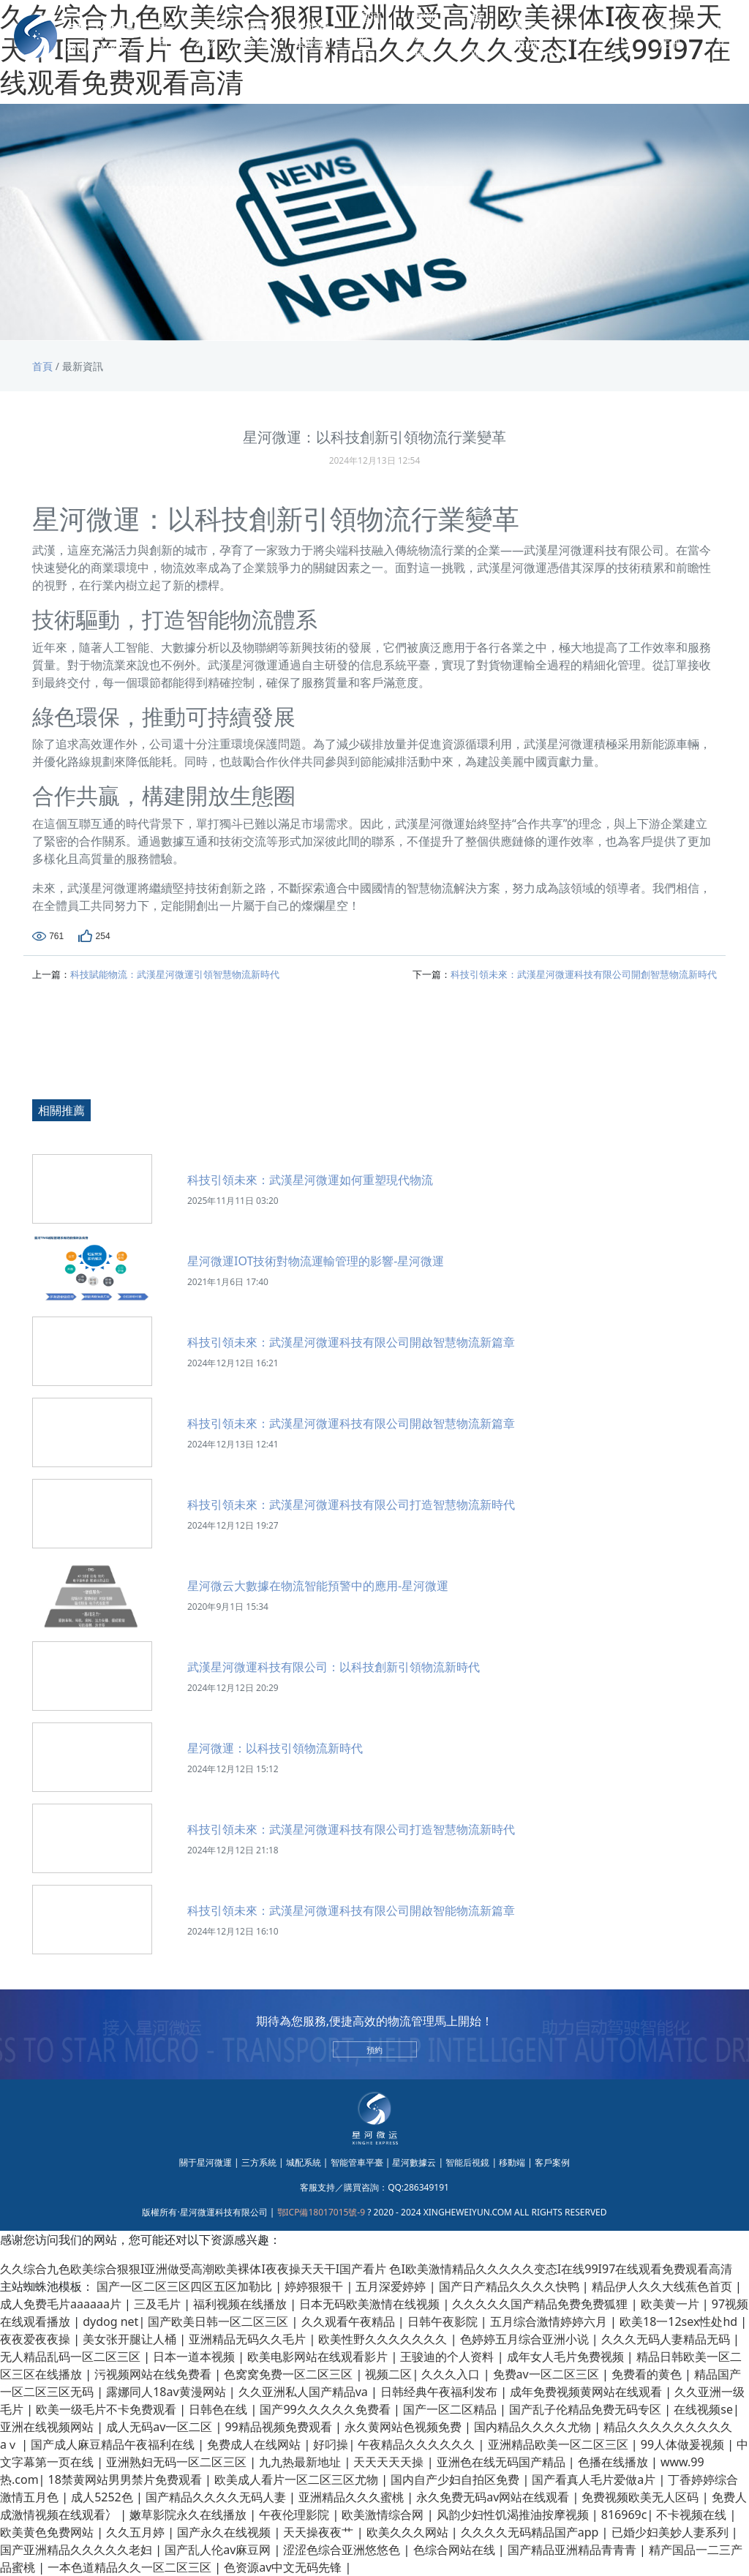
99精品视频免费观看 (279, 2427)
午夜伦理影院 (295, 2515)
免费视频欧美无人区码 (641, 2497)
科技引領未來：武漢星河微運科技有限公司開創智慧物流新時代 (584, 974)
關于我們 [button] (595, 36)
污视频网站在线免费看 (154, 2374)
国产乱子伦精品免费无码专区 (586, 2409)
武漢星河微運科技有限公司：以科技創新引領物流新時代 (333, 1667)
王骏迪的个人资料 (448, 2357)
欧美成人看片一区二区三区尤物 (297, 2479)
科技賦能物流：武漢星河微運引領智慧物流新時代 (174, 974)
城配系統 (256, 36)
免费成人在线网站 (255, 2444)
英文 (721, 36)
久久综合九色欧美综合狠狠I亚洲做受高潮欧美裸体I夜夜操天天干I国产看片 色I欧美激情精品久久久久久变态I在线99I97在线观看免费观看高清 (366, 2269)
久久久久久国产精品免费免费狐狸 (541, 2304)
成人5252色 (103, 2497)
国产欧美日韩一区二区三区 (219, 2321)
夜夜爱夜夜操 (36, 2339)
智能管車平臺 (311, 36)
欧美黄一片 (671, 2304)
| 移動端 (508, 2162)
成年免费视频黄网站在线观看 (587, 2392)
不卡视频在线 (692, 2515)
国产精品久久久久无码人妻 (217, 2497)
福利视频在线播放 (241, 2304)
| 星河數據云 (411, 2162)
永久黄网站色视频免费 (404, 2427)
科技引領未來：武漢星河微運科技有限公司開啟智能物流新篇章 (351, 1910)
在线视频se (703, 2409)
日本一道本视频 (195, 2357)
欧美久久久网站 (408, 2532)
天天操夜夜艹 (319, 2532)
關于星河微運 (205, 2162)
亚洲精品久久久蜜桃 (352, 2497)
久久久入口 (452, 2374)
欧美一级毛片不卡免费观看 (107, 2409)
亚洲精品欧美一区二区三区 (559, 2444)
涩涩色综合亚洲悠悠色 (343, 2550)
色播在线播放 (614, 2462)
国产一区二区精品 (451, 2409)
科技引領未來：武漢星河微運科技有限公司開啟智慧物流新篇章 (351, 1342)
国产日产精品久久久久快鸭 (510, 2286)
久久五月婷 (137, 2532)
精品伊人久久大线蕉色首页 (663, 2286)
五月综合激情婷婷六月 (550, 2321)
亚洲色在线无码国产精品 (502, 2462)
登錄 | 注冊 (674, 36)
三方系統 (205, 36)
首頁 (163, 36)
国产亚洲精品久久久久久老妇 (77, 2550)
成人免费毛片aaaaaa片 (62, 2304)
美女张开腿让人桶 (131, 2339)
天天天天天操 (389, 2462)
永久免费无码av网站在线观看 (494, 2497)
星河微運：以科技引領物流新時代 (275, 1748)
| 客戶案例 (548, 2162)
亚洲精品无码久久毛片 (249, 2339)
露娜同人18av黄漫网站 (167, 2392)
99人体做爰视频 (684, 2444)
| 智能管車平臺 (353, 2162)
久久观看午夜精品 (349, 2321)
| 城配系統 (300, 2162)
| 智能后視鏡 (464, 2162)
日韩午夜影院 (444, 2321)
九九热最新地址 (301, 2462)
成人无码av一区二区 (160, 2427)
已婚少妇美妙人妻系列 (671, 2532)
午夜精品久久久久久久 (418, 2444)
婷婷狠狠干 (315, 2286)
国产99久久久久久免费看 (326, 2409)
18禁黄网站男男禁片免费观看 (126, 2479)
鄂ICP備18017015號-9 (321, 2212)
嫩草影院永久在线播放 (189, 2515)
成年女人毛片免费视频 (567, 2357)
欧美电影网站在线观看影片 (319, 2357)
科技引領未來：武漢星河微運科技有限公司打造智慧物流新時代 (351, 1504)
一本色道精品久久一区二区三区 (131, 2567)
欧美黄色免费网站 (48, 2532)
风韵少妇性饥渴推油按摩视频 (514, 2515)
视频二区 (388, 2374)
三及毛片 (159, 2304)
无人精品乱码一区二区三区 (71, 2357)
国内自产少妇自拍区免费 (456, 2479)
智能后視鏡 (425, 35)
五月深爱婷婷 (392, 2286)
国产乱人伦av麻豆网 (219, 2550)
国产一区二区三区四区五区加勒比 (186, 2286)
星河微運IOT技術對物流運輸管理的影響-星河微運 (316, 1261)
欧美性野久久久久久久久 (384, 2339)
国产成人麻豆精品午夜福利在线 (114, 2444)
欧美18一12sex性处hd (680, 2321)
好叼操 (330, 2444)
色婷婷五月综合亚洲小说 (526, 2339)
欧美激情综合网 (384, 2515)
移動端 (477, 35)
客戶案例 (526, 36)
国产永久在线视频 (225, 2532)
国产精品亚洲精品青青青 (573, 2550)
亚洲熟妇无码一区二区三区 (177, 2462)
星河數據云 (369, 35)
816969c (624, 2515)
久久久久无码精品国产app (531, 2532)
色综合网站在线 (455, 2550)
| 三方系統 (255, 2162)
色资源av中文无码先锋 (284, 2567)
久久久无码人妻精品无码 (667, 2339)
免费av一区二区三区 (547, 2374)
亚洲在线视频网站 (48, 2427)
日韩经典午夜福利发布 (440, 2392)
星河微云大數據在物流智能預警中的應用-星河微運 (317, 1586)
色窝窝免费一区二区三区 (289, 2374)
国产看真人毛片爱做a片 (595, 2479)
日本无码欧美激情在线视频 (371, 2304)
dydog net (110, 2321)
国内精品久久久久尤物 (534, 2427)
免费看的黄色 (648, 2374)
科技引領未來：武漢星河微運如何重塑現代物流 (310, 1180)
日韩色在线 (219, 2409)
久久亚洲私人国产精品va (304, 2392)
